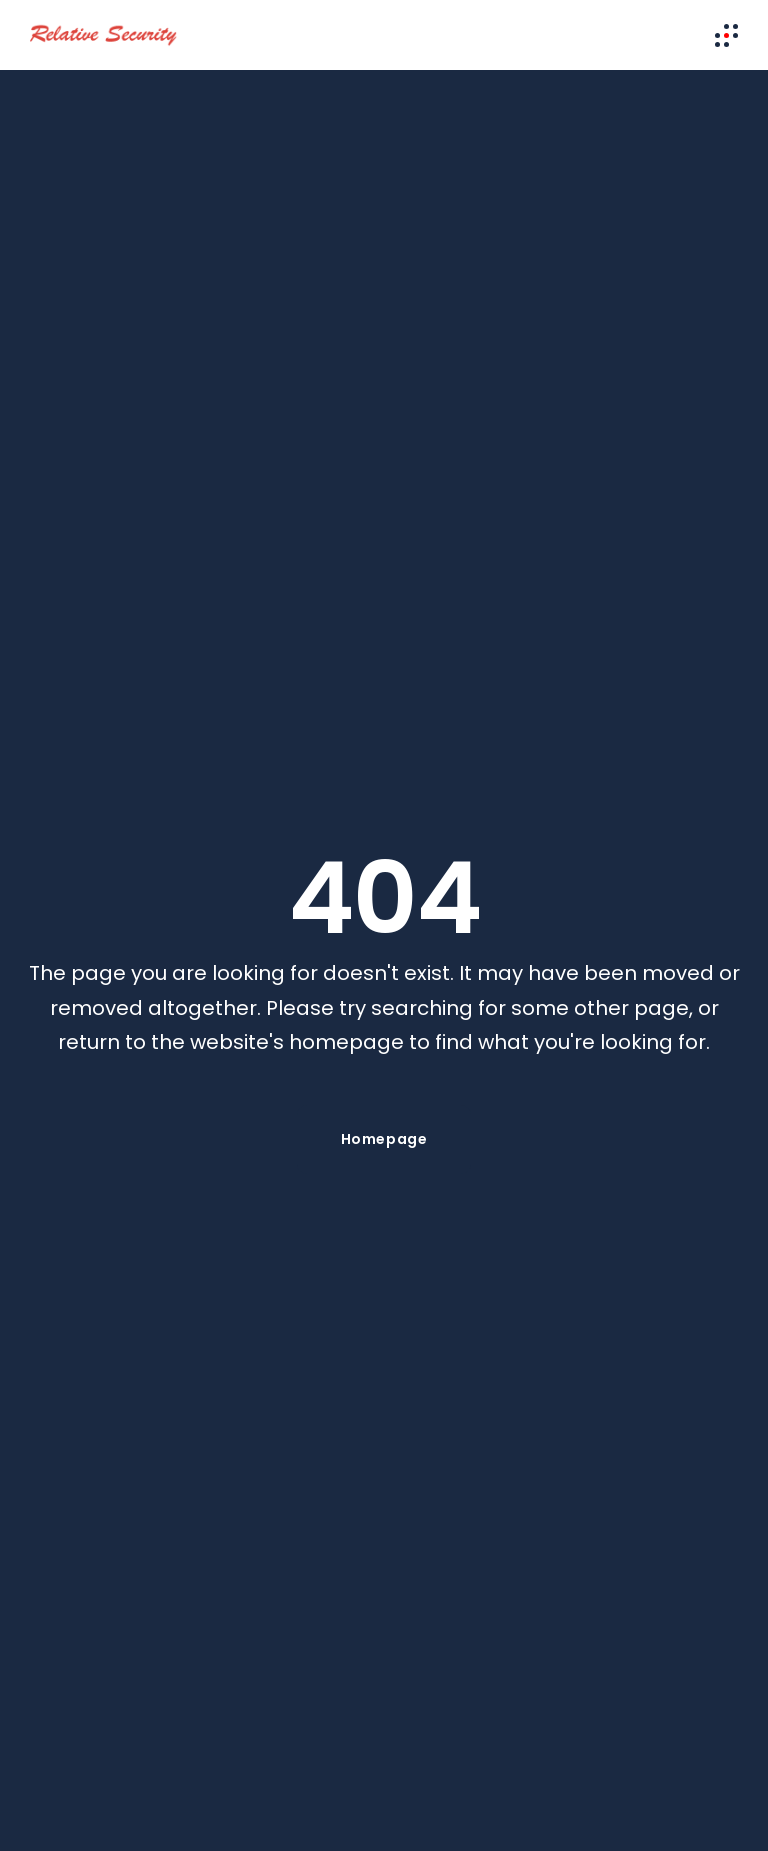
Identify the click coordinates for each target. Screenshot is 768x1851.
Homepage (384, 1139)
